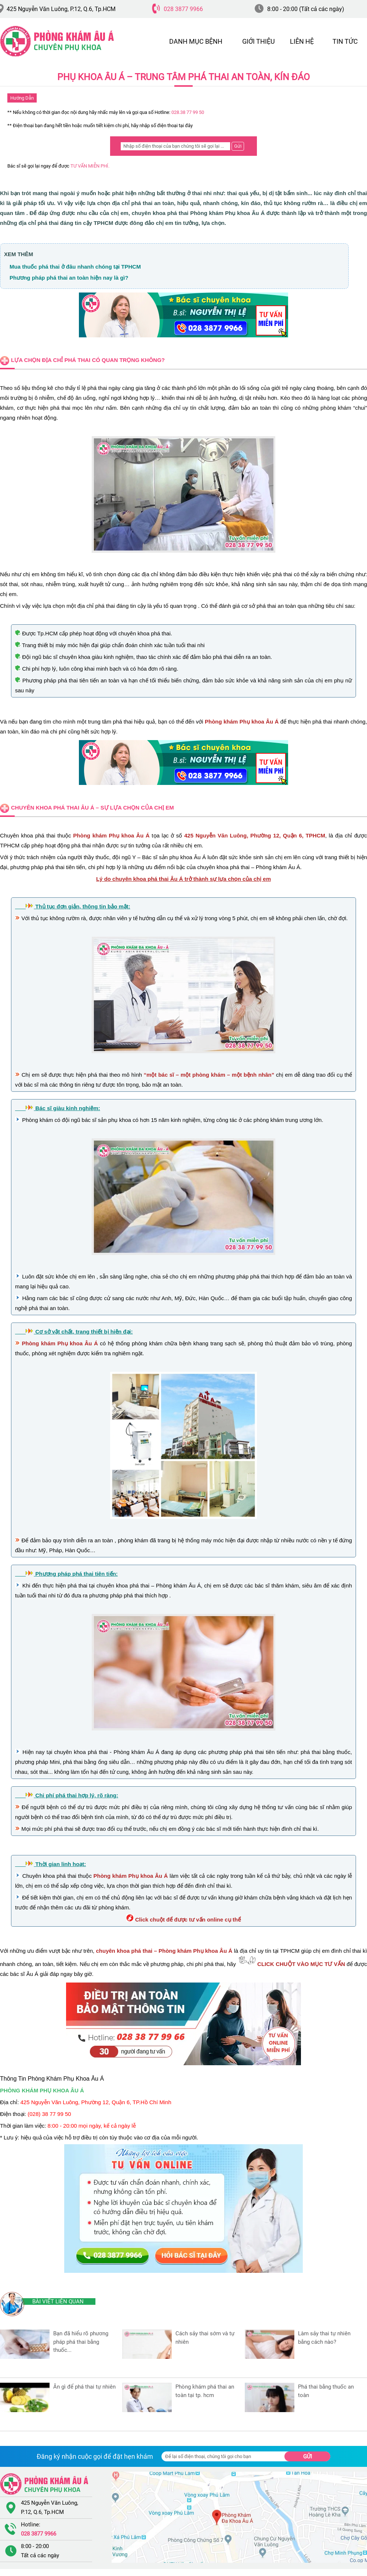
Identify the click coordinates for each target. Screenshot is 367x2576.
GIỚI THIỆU (258, 41)
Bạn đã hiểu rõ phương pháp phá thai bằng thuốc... (80, 2341)
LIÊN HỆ (302, 41)
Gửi (307, 2456)
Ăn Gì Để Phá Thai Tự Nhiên (84, 2386)
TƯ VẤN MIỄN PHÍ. (89, 166)
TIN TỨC (345, 41)
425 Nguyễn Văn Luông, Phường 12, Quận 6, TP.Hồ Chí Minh (96, 2102)
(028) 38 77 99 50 (49, 2114)
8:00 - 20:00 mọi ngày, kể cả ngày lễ (92, 2126)
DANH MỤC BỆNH (195, 41)
